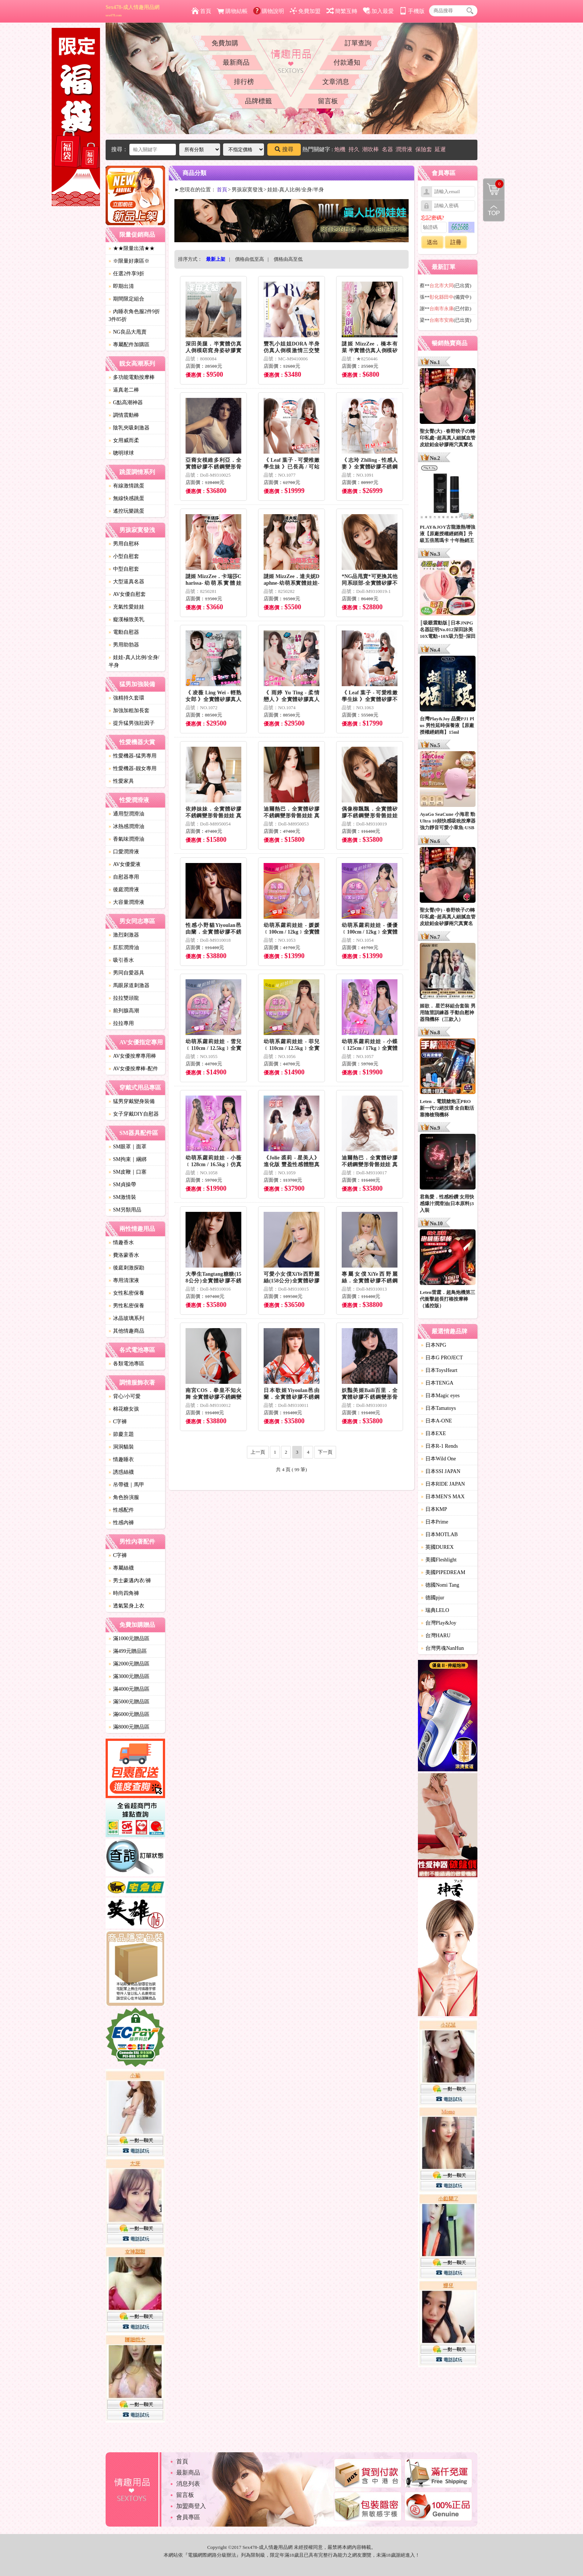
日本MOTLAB (439, 1534)
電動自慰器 (124, 632)
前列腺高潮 (124, 1010)
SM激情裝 (122, 1197)
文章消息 (335, 81)
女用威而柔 (124, 440)
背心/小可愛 (125, 1396)
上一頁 (258, 1452)
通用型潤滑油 (126, 814)
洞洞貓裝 (121, 1447)
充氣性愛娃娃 (126, 607)
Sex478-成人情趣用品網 (133, 10)
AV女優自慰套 (127, 594)
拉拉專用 (121, 1023)
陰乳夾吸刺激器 (129, 428)
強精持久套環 (126, 698)
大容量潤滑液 (126, 902)
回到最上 (493, 210)
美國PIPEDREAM (443, 1572)
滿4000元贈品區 (129, 1689)
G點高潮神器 (126, 402)
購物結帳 (232, 11)
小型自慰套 (124, 556)
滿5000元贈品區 (129, 1701)
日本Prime (434, 1522)
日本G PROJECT (442, 1357)
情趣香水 (121, 1242)
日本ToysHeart (439, 1370)
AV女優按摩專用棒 (132, 1056)
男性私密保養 (126, 1305)
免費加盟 (305, 11)
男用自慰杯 (124, 543)
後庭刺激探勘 (126, 1268)
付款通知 (347, 62)
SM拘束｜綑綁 (127, 1159)
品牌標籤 (258, 101)
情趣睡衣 (121, 1459)
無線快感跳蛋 (126, 498)
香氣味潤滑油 (126, 839)
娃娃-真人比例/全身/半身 (134, 661)
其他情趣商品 (126, 1331)
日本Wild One (438, 1458)
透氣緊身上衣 (126, 1606)
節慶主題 (121, 1434)
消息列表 (188, 2484)
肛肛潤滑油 (124, 947)
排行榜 (244, 81)
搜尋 (284, 149)
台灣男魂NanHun (442, 1648)
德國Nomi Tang (440, 1585)
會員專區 (188, 2517)
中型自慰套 (124, 569)
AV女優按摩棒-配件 (133, 1068)
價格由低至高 (249, 259)
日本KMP (434, 1509)
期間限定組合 (126, 299)
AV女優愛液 (125, 864)
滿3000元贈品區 (129, 1676)
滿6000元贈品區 (129, 1714)
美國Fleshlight (439, 1560)
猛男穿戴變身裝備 (132, 1101)
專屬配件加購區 (129, 344)
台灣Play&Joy (438, 1623)
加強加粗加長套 (129, 710)
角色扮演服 (124, 1497)
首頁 (201, 11)
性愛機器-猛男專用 (133, 756)
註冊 (455, 242)
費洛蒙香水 (124, 1255)
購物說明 (268, 11)
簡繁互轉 (341, 11)
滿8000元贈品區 (129, 1727)
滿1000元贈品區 (129, 1638)
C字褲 (118, 1421)
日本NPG (433, 1345)
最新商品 (236, 62)
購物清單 (493, 184)
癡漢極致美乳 (126, 619)
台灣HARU (436, 1635)
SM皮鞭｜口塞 (127, 1172)
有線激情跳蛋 (126, 486)
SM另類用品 (125, 1210)
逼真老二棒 (124, 390)
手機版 (412, 11)
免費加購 (225, 43)
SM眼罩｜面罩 (127, 1146)
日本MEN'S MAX (443, 1496)
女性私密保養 (126, 1293)
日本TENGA (437, 1383)
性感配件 (121, 1510)
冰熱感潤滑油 (126, 826)
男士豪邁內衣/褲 (130, 1580)
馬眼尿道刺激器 (129, 985)
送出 (432, 242)
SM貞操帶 (122, 1184)
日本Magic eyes (440, 1395)
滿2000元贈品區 (129, 1664)
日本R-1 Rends (439, 1446)
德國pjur (432, 1597)
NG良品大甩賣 (127, 332)
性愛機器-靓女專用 (133, 768)
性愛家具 (121, 781)
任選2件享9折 (126, 273)
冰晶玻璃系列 (126, 1318)
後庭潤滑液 (124, 889)
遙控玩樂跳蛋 (126, 511)
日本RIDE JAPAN (443, 1484)
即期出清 (121, 286)
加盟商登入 (191, 2506)
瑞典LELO (435, 1610)
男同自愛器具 (126, 973)
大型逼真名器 (126, 581)
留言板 (328, 101)
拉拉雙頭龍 (124, 998)
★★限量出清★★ (132, 248)
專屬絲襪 (121, 1568)
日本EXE (433, 1433)
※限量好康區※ (129, 261)
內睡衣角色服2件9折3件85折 (134, 315)
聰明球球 (121, 453)
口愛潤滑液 (124, 851)
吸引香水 (121, 960)
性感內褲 (121, 1522)
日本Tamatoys (438, 1408)
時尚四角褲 (124, 1593)
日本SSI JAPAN (440, 1471)
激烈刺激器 (124, 935)
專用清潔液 (124, 1280)
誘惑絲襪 (121, 1472)
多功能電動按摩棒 (132, 377)
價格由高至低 (288, 259)
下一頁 (325, 1452)
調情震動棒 (124, 415)
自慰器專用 (124, 877)
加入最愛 (378, 11)
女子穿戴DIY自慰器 (134, 1114)
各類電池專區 (126, 1363)
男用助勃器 (124, 645)
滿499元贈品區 (128, 1651)
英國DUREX (437, 1547)
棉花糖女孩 (124, 1409)
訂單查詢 (358, 43)
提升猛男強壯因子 (132, 723)
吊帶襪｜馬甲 (126, 1484)
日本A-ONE (436, 1421)
